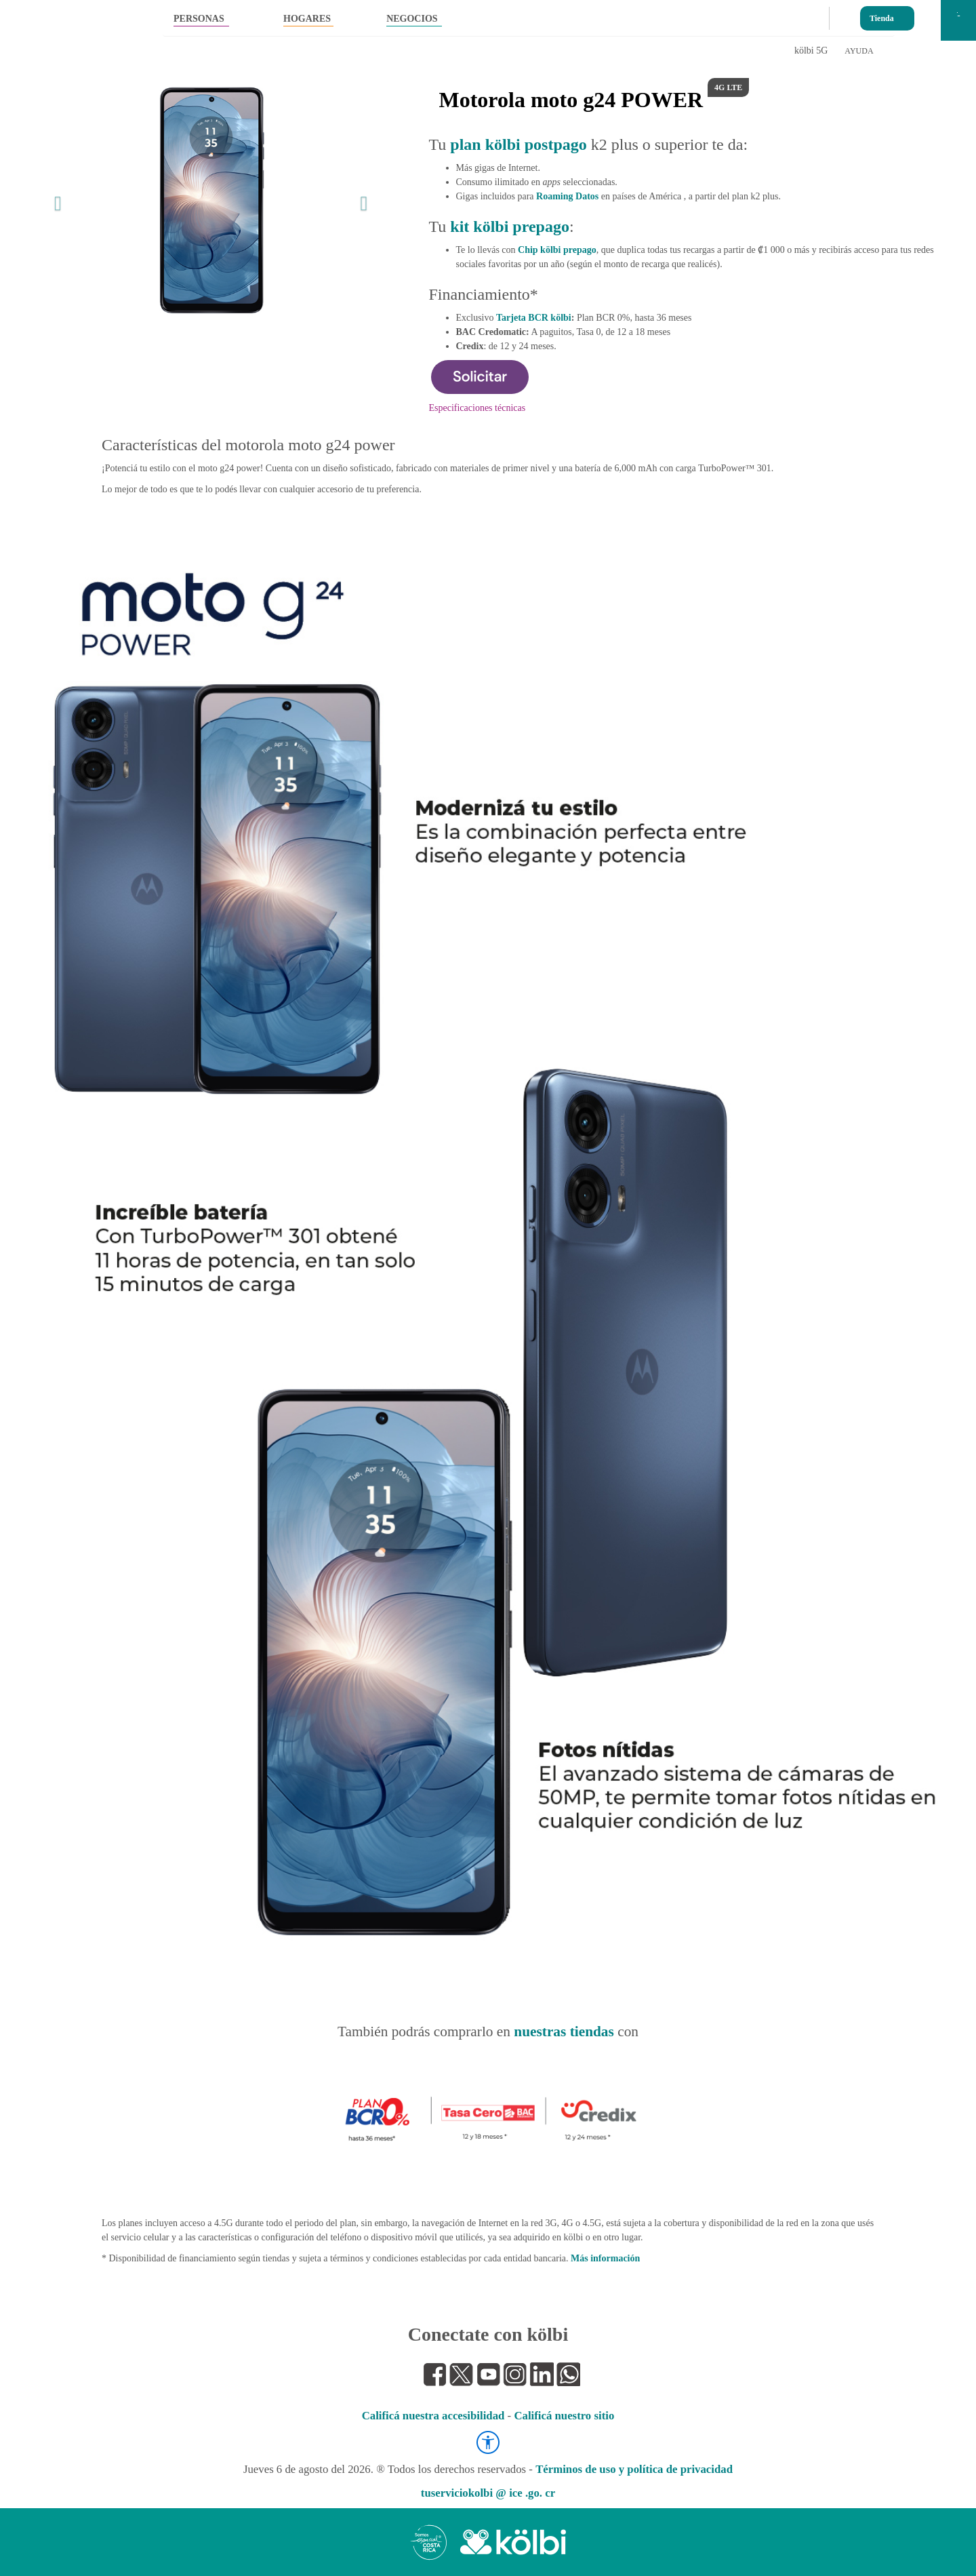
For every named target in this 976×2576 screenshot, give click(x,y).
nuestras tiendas (564, 2031)
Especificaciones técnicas (477, 408)
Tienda (882, 15)
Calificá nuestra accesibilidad (433, 2415)
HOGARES (307, 19)
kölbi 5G (811, 50)
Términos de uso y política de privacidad (634, 2469)
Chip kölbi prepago (557, 250)
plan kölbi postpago (518, 144)
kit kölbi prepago (509, 226)
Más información (605, 2258)
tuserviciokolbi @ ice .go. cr (488, 2492)
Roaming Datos (567, 196)
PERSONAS (199, 19)
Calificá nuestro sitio (564, 2415)
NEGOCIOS (411, 19)
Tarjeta (533, 318)
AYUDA (859, 51)
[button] (54, 200)
